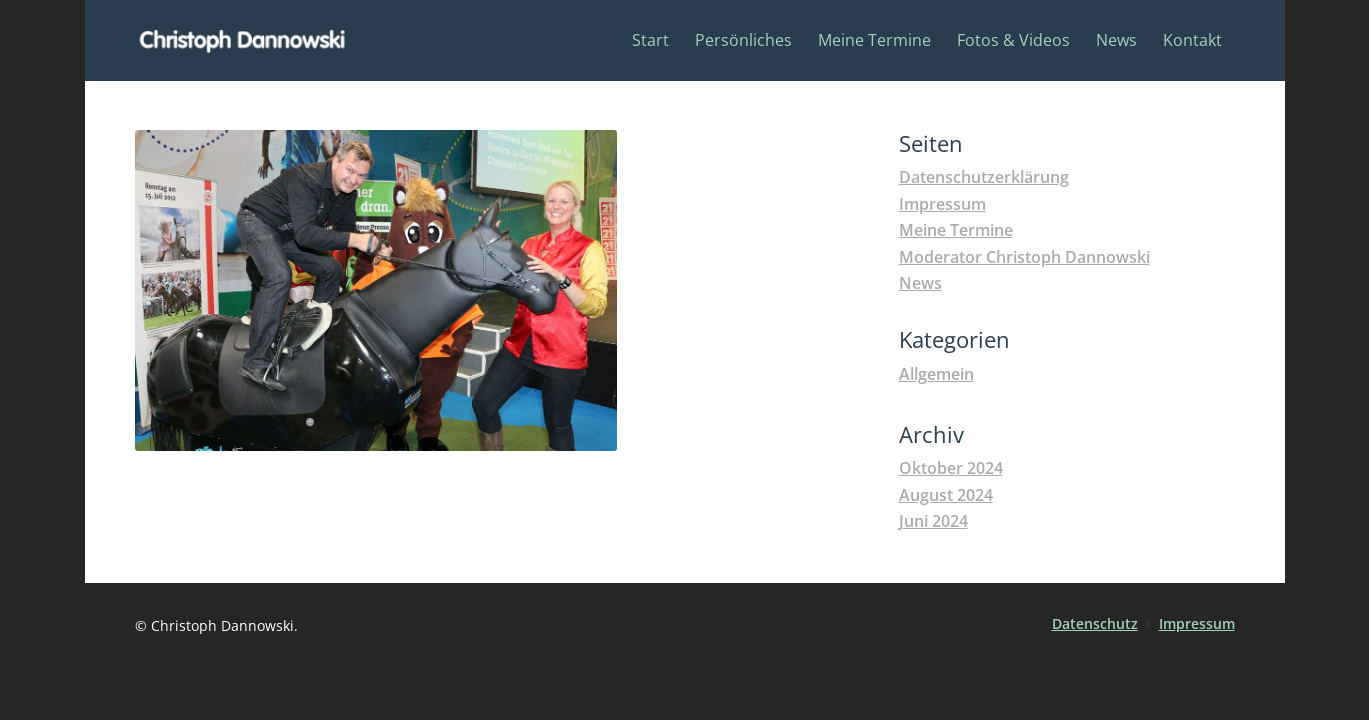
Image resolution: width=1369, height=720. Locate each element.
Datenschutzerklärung (984, 177)
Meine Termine (956, 230)
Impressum (942, 204)
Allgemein (936, 374)
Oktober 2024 (951, 468)
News (920, 283)
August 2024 (946, 495)
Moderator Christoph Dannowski (1024, 257)
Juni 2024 (933, 521)
